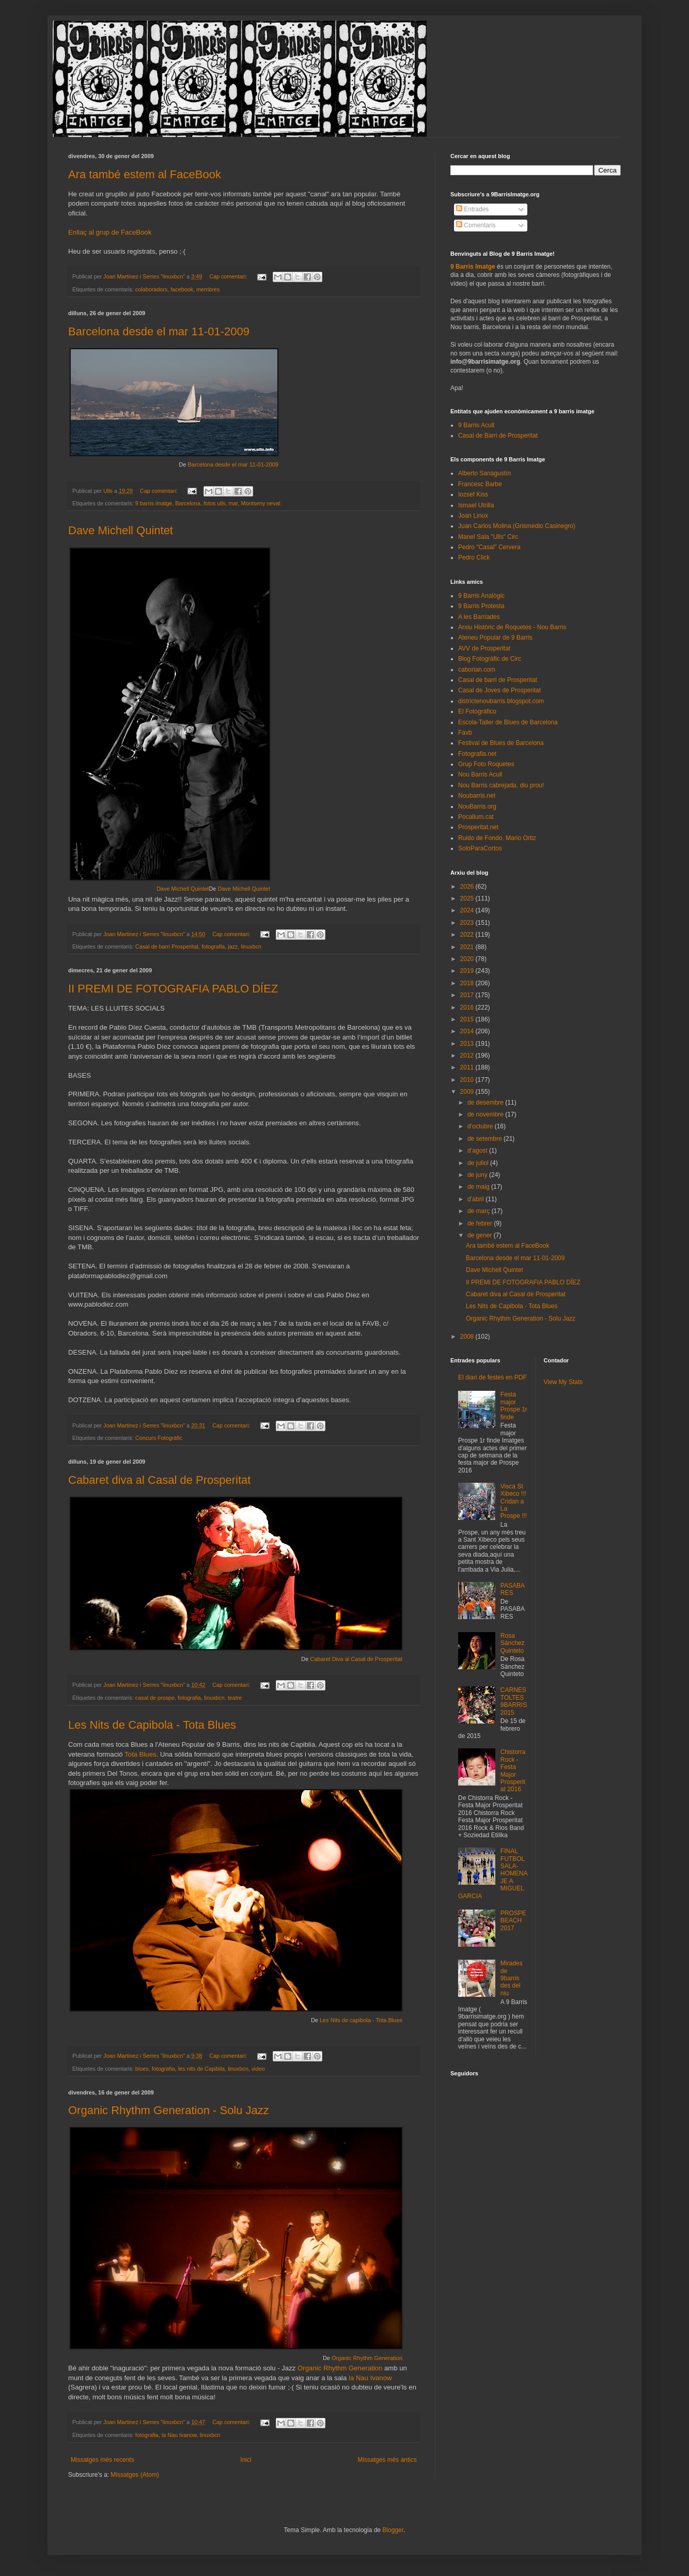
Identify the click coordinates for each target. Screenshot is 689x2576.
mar (233, 503)
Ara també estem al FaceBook (144, 174)
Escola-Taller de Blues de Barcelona (508, 722)
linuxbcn (251, 946)
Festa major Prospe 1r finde (513, 1405)
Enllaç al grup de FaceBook (109, 232)
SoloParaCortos (480, 848)
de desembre (486, 1102)
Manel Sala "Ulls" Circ (488, 536)
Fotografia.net (477, 753)
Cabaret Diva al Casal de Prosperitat (356, 1659)
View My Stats (563, 1382)
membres (208, 289)
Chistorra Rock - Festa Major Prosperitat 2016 (513, 1770)
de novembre (486, 1114)
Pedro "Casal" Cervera (489, 547)
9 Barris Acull (476, 425)
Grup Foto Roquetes (486, 764)
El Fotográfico (477, 711)
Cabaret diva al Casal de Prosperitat (159, 1479)
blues (142, 2069)
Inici (245, 2459)
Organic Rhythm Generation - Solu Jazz (168, 2110)
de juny (478, 1174)
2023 (468, 922)
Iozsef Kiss (473, 494)
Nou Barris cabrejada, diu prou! (501, 785)
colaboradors (151, 289)
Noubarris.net (476, 795)
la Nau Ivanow (370, 2378)
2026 (468, 886)
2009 (468, 1091)
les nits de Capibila (201, 2069)
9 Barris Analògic (481, 595)
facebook (181, 289)
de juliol (478, 1163)
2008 (468, 1336)
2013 (468, 1043)
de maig (479, 1186)
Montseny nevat (260, 503)
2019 (468, 970)
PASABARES (512, 1589)
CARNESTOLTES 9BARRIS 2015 (513, 1701)
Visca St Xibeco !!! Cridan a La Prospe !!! (513, 1501)
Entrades (472, 209)
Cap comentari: (228, 276)
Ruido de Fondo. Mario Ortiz (497, 838)
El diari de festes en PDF (492, 1377)
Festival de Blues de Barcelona (500, 743)
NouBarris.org (477, 806)
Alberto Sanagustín (484, 473)
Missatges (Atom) (135, 2474)
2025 (468, 898)
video (258, 2069)
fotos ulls (214, 503)
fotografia (213, 946)
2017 (468, 995)
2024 (468, 910)
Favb (465, 732)
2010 (468, 1079)
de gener (480, 1235)
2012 (468, 1055)
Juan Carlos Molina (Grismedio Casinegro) (516, 526)
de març (479, 1211)
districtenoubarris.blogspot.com (501, 701)
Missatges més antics (387, 2459)
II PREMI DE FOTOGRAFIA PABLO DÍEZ (173, 988)
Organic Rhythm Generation (367, 2358)
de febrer (480, 1223)
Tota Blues (140, 1754)
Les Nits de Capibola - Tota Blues (152, 1724)
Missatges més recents (102, 2459)
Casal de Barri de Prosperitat (498, 435)
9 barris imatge (153, 503)
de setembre (485, 1138)
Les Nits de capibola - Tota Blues (361, 2020)
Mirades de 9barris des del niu (511, 1978)
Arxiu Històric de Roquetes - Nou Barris (512, 627)
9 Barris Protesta (481, 606)
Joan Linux (473, 515)
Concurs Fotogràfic (158, 1438)
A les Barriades (479, 616)
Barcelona (187, 503)
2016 (468, 1007)
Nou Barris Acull (480, 774)
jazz (233, 946)
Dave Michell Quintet (120, 530)
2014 (468, 1031)
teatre (235, 1698)
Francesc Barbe (480, 484)
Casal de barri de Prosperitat (497, 680)
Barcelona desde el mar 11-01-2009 (158, 331)
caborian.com (476, 669)
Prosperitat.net (478, 827)
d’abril (476, 1199)
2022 (468, 934)
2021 (468, 947)
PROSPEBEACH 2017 (513, 1921)
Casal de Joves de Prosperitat (499, 690)
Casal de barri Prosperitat (166, 946)
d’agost (478, 1150)
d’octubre (481, 1126)
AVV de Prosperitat (484, 648)
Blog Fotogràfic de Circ (489, 658)
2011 (468, 1067)
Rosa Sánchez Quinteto (512, 1643)
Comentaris (476, 225)
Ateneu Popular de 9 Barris (495, 637)
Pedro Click (474, 557)
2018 (468, 983)
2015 (468, 1019)
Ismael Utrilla (476, 505)
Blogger (392, 2530)
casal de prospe (155, 1698)
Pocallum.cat (476, 816)
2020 (468, 959)
